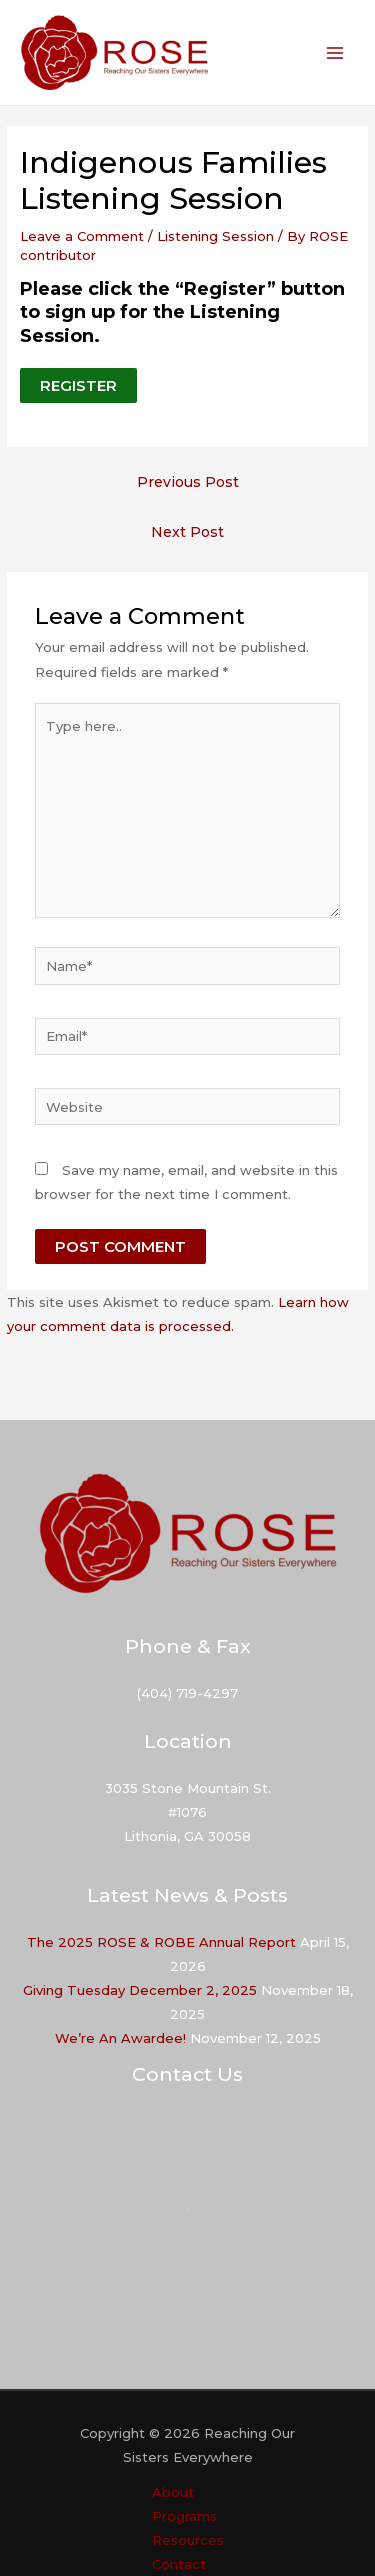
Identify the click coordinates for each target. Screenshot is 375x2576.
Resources (188, 2540)
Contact (179, 2564)
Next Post (187, 532)
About (173, 2492)
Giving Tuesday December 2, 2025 (140, 1990)
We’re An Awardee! (120, 2038)
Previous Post (188, 482)
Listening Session (215, 236)
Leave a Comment (82, 236)
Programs (184, 2516)
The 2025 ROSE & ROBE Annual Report (161, 1942)
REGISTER (78, 385)
